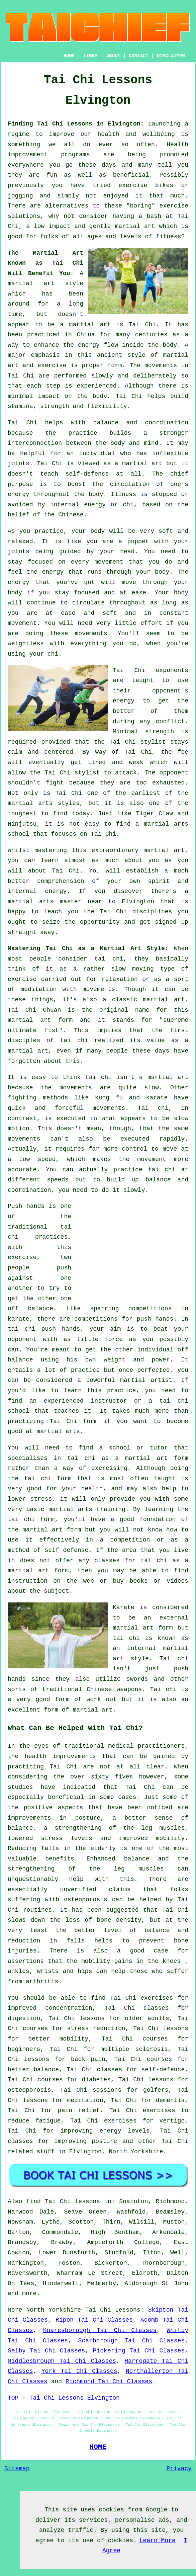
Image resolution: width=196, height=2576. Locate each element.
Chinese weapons (114, 1689)
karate (18, 1319)
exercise (51, 365)
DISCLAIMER (171, 56)
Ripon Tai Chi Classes (94, 2320)
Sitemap (17, 2468)
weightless (26, 643)
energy (18, 494)
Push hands (26, 1206)
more (29, 2293)
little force (100, 1339)
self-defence (87, 474)
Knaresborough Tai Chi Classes (100, 2330)
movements (160, 365)
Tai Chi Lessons (112, 2310)
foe (183, 752)
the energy (45, 572)
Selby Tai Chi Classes (46, 2350)
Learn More (157, 2540)
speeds (58, 1179)
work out (102, 1699)
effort (151, 623)
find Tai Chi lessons (63, 2201)
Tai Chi (142, 324)
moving (143, 969)
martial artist (146, 1380)
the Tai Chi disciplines (128, 911)
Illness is (129, 494)
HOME (69, 56)
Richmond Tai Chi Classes (109, 2381)
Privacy (179, 2468)
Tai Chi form (74, 1421)
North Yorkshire (136, 2151)
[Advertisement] (132, 1248)
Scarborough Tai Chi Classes (131, 2340)
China (86, 334)
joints (18, 463)
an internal (134, 1648)
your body (88, 531)
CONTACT (139, 56)
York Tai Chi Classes (79, 2371)
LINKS (90, 56)
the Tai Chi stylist (130, 742)
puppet (138, 541)
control (135, 1149)
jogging (20, 195)
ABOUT (113, 56)
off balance (30, 1308)
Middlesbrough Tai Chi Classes (62, 2361)
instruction (27, 1581)
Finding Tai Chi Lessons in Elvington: (76, 123)
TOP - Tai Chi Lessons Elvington (64, 2398)
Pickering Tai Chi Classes (139, 2350)
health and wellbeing (136, 134)
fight (54, 782)
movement (22, 623)
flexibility (107, 406)
